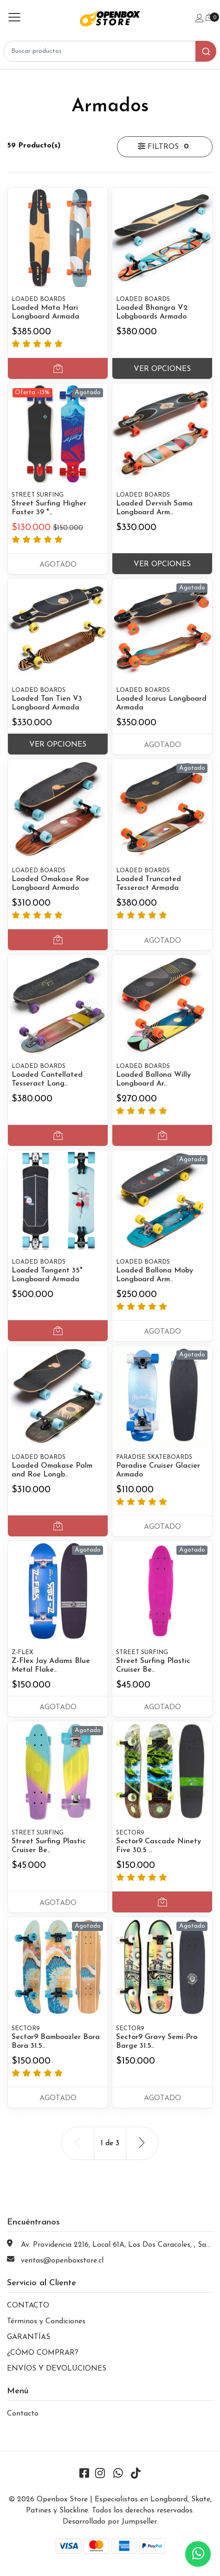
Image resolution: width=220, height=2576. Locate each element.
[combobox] (110, 51)
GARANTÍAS (28, 2337)
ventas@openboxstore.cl (62, 2260)
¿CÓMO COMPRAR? (42, 2353)
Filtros (165, 146)
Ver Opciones (162, 369)
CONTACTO (28, 2305)
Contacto (23, 2413)
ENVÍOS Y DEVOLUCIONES (56, 2368)
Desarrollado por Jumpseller (109, 2521)
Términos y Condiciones (46, 2321)
